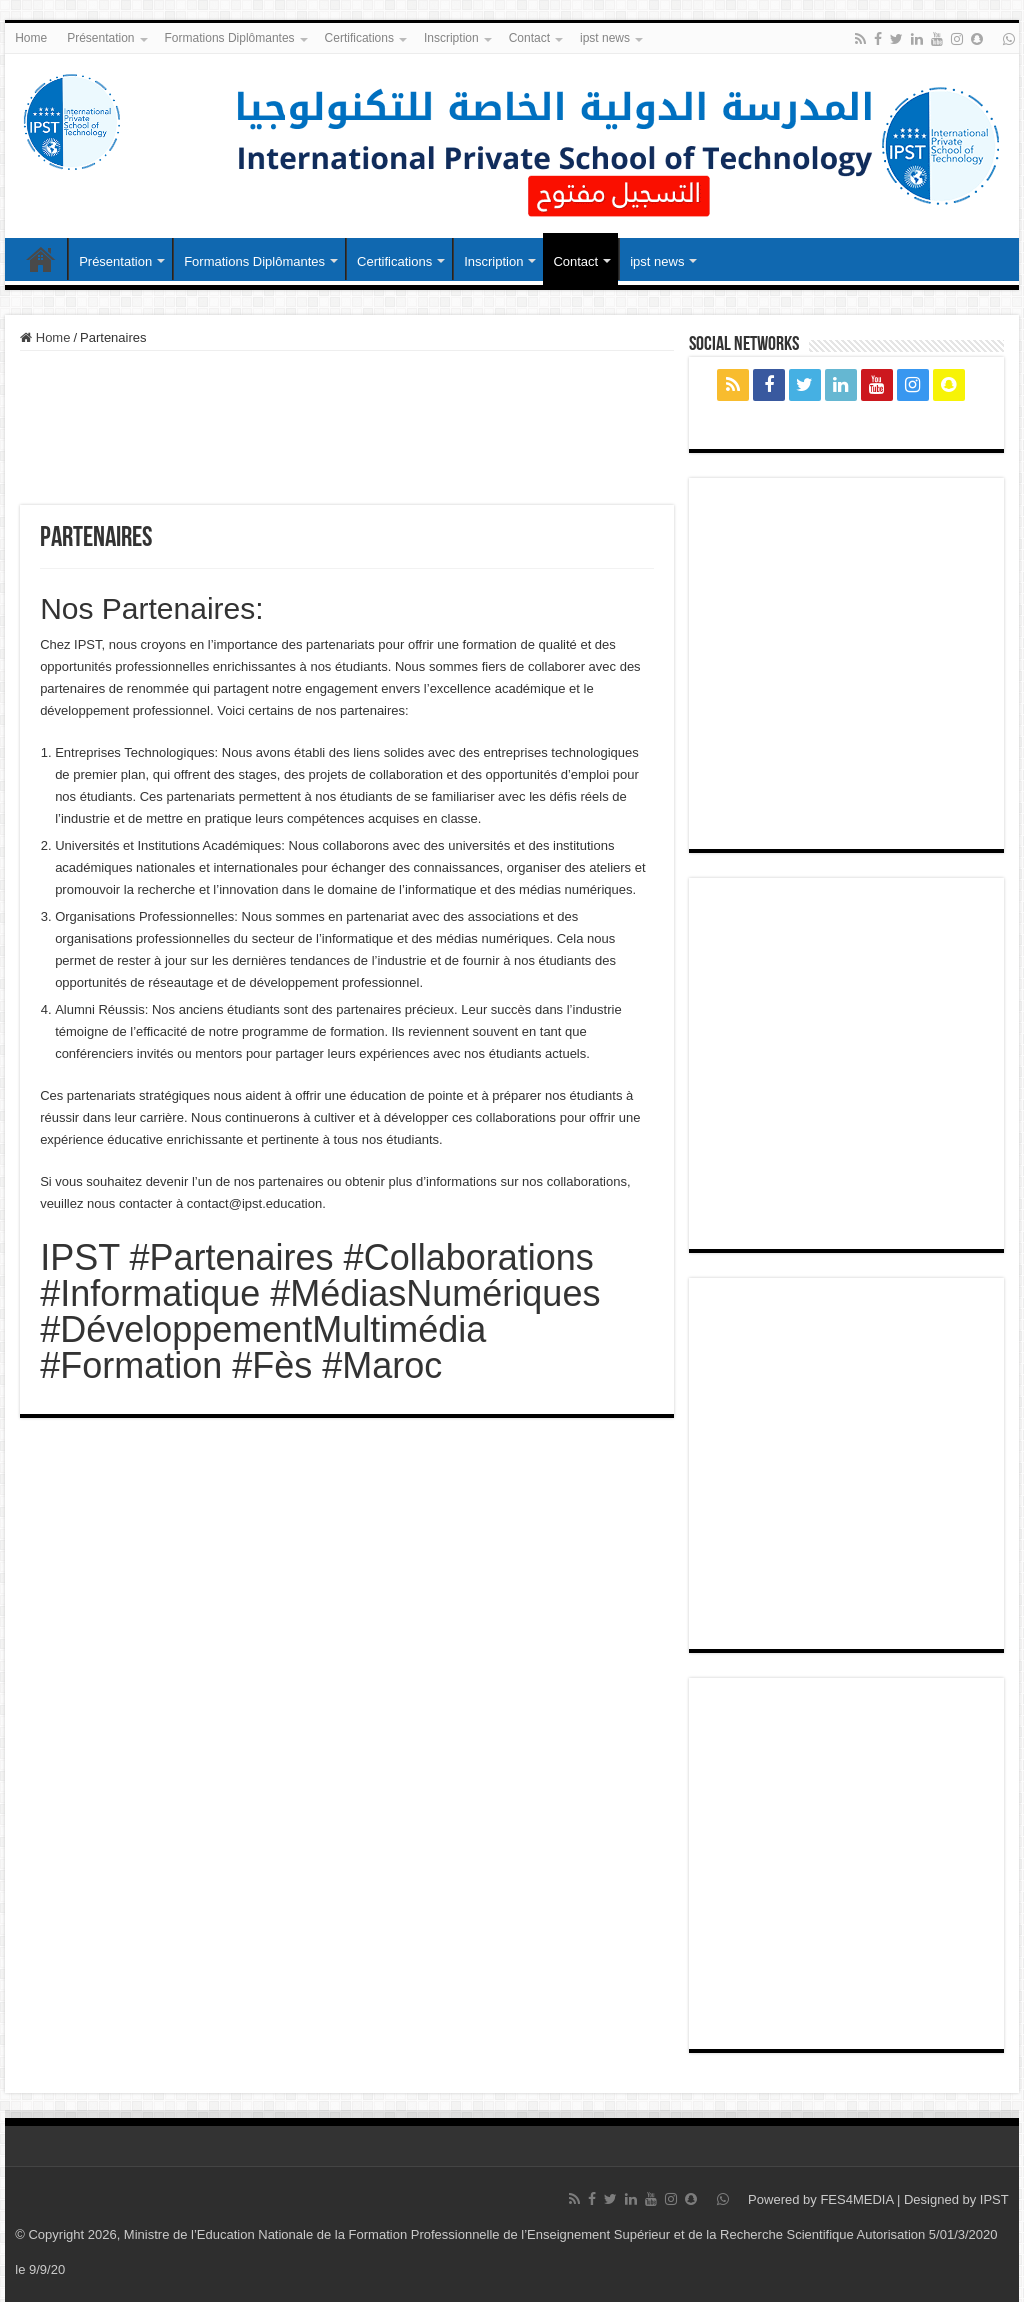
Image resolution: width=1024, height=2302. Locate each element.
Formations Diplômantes (230, 38)
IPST (994, 2199)
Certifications (359, 38)
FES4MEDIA (856, 2199)
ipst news (605, 38)
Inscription (451, 38)
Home (31, 38)
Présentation (100, 38)
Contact (529, 38)
